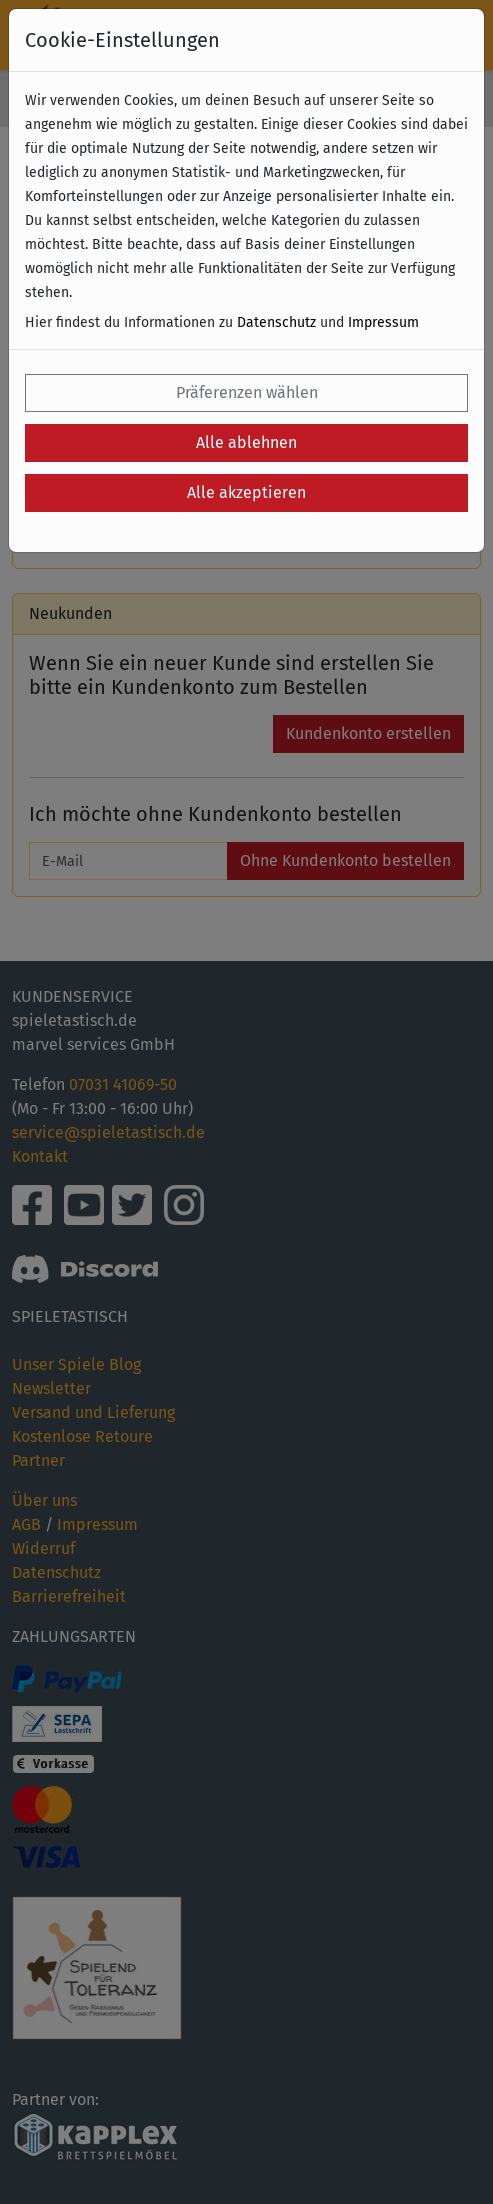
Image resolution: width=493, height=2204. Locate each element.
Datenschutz (276, 322)
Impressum (383, 322)
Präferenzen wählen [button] (247, 392)
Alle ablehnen (246, 442)
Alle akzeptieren (246, 492)
